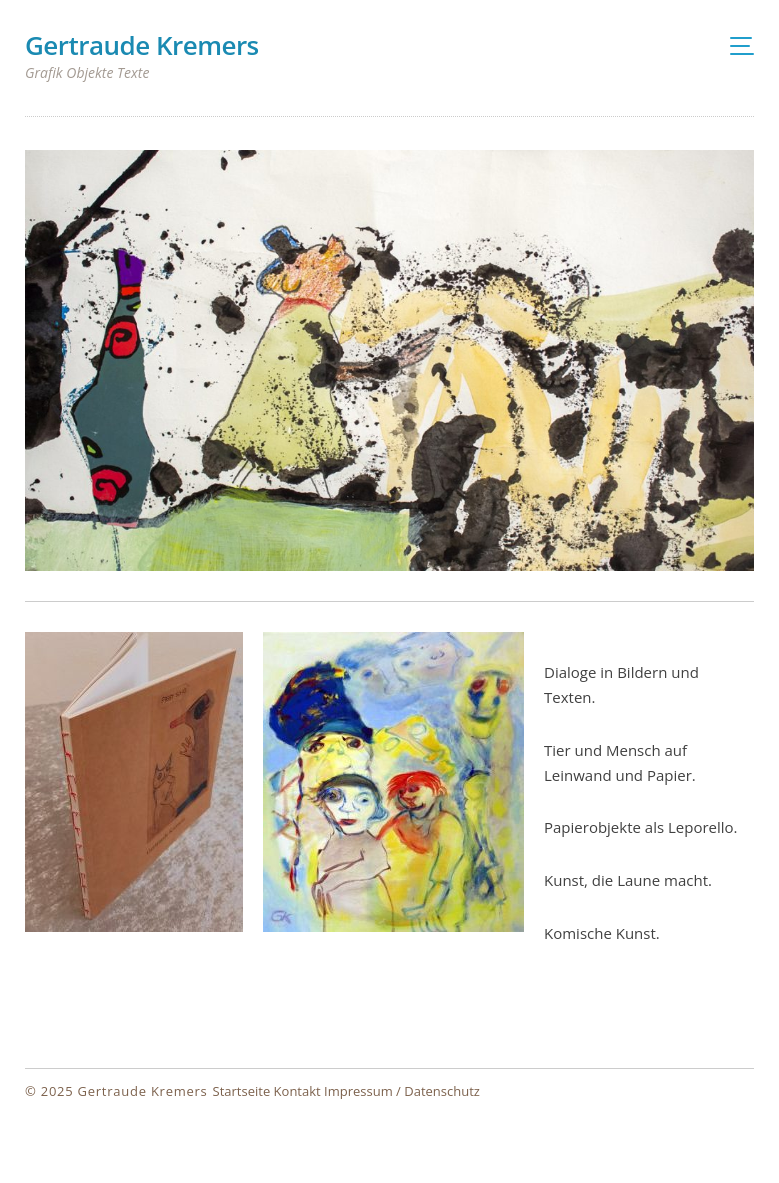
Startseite (242, 1091)
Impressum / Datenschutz (402, 1091)
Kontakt (297, 1091)
